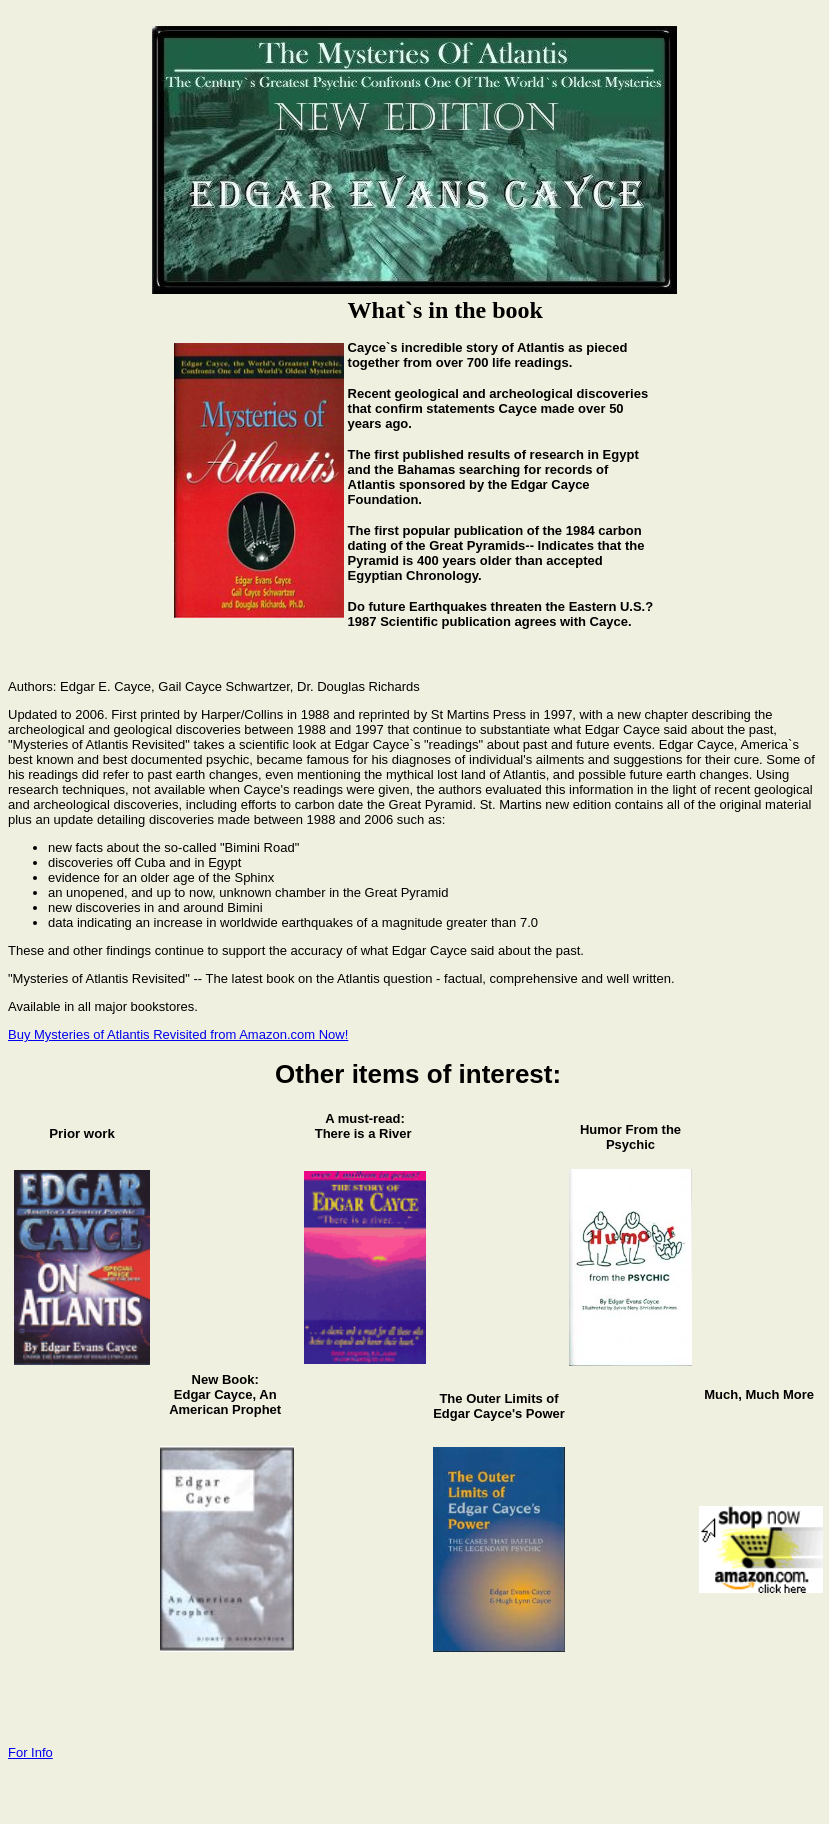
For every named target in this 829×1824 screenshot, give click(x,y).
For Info (30, 1752)
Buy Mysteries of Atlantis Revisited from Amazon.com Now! (178, 1034)
